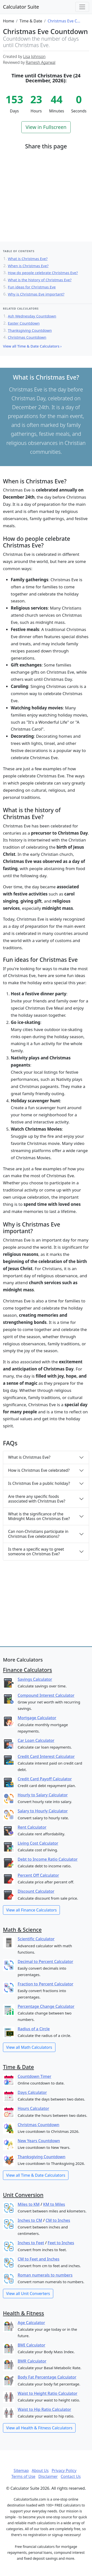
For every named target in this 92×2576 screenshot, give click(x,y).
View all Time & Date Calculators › (32, 346)
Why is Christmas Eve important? (36, 294)
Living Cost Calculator (38, 1843)
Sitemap (21, 2470)
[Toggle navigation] (82, 7)
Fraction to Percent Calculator (45, 1984)
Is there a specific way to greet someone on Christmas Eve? (36, 1551)
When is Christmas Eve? (28, 265)
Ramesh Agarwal (40, 62)
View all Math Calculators (29, 2047)
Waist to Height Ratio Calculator (47, 2393)
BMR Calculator (32, 2361)
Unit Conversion (23, 2194)
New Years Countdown (39, 2140)
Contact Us (70, 2476)
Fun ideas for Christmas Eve (32, 286)
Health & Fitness (23, 2313)
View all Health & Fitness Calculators (39, 2428)
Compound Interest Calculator (46, 1695)
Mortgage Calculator (37, 1717)
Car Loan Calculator (36, 1740)
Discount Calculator (36, 1891)
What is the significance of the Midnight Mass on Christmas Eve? (39, 1516)
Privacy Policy (64, 2470)
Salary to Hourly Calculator (43, 1811)
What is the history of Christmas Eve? (40, 279)
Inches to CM (30, 2220)
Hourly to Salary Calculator (43, 1795)
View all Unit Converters (28, 2293)
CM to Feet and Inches (38, 2259)
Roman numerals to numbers (45, 2275)
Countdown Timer (34, 2076)
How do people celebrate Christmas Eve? (43, 272)
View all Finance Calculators (31, 1910)
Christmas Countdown (27, 337)
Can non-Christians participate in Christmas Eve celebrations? (38, 1534)
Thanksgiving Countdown (30, 330)
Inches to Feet (31, 2242)
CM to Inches (58, 2220)
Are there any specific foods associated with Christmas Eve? (36, 1499)
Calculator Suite (21, 6)
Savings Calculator (35, 1679)
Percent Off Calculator (38, 1875)
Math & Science (22, 1929)
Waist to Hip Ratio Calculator (44, 2409)
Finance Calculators (27, 1669)
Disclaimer (48, 2476)
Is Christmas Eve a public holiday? (39, 1483)
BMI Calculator (31, 2345)
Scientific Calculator (36, 1939)
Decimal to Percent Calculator (45, 1961)
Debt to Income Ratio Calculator (48, 1859)
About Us (40, 2470)
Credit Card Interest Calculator (46, 1756)
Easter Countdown (23, 323)
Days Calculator (32, 2092)
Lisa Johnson (34, 56)
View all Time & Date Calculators (35, 2175)
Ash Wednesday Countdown (32, 316)
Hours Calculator (33, 2108)
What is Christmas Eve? (28, 258)
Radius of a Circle (34, 2029)
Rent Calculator (32, 1827)
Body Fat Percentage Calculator (47, 2377)
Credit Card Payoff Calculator (45, 1779)
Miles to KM (28, 2204)
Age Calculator (31, 2322)
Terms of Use (23, 2476)
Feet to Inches (61, 2242)
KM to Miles (54, 2204)
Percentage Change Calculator (46, 2006)
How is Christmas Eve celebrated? (39, 1470)
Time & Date (18, 2066)
